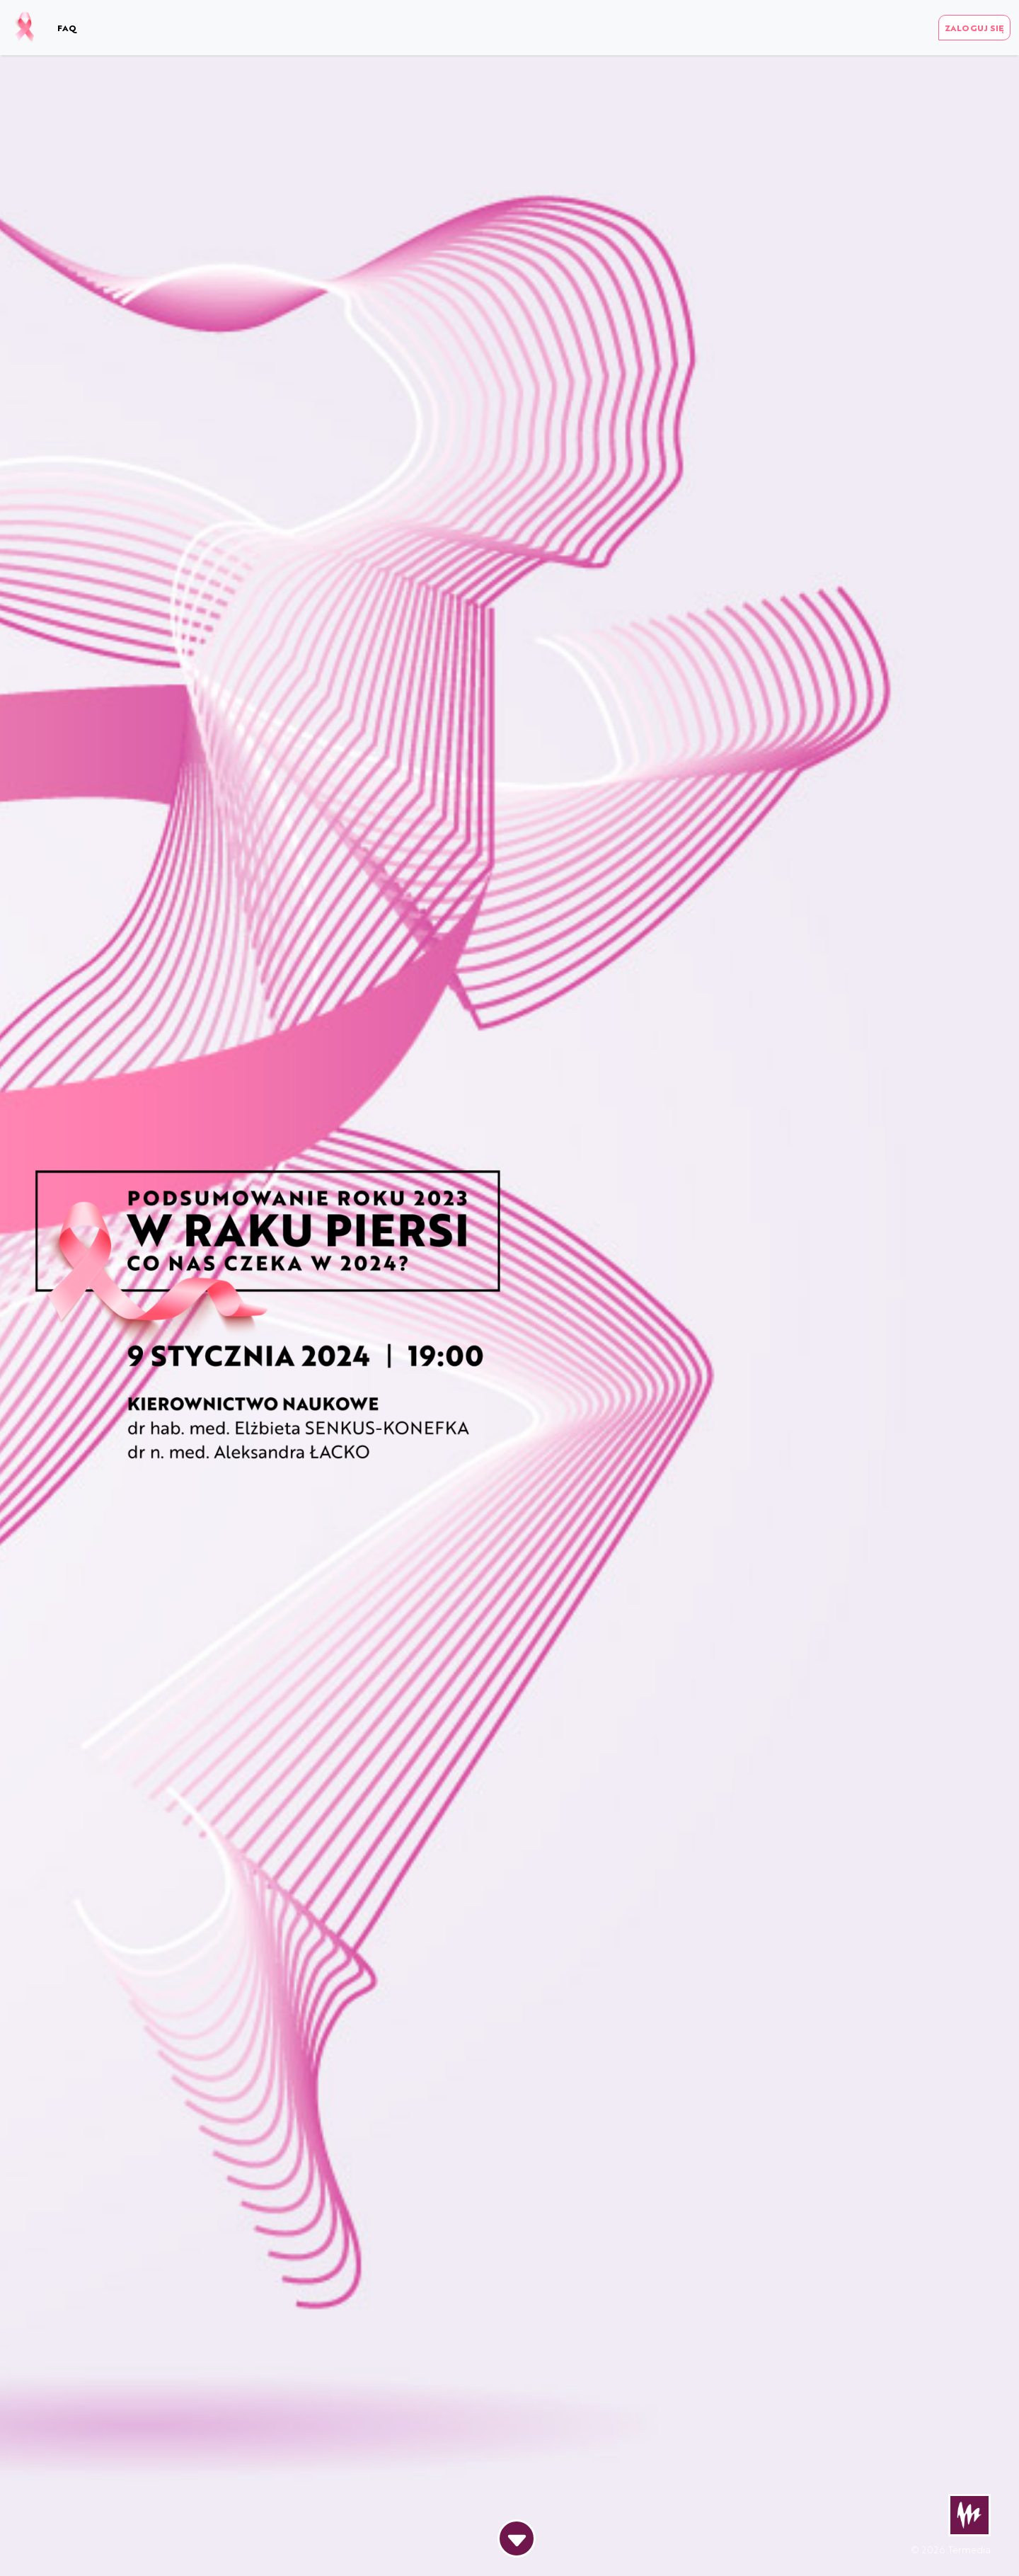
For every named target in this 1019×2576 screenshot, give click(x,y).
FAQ (66, 27)
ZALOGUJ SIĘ (974, 27)
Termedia (969, 2549)
